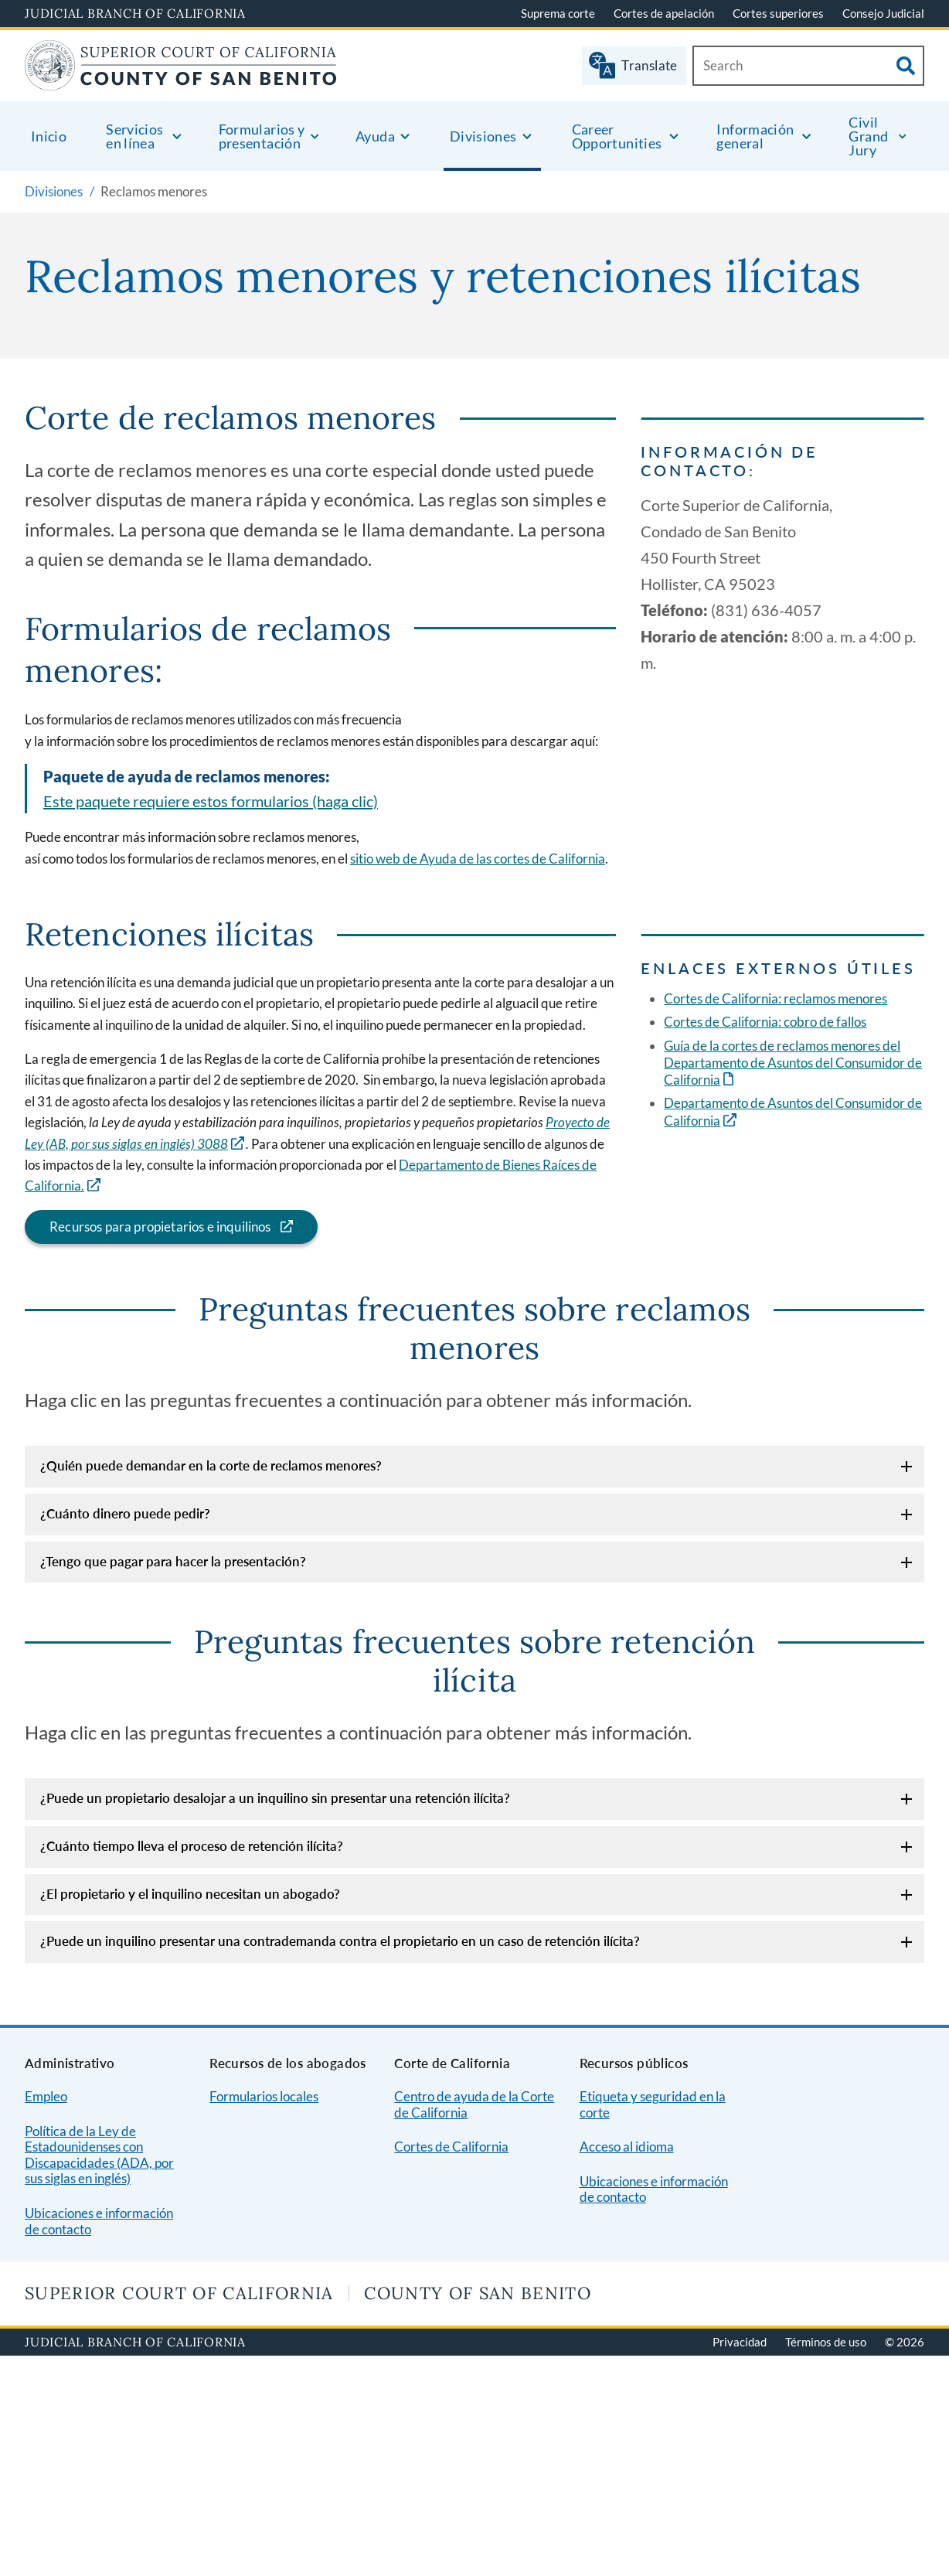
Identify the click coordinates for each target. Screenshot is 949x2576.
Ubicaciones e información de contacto (99, 2221)
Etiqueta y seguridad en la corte (653, 2104)
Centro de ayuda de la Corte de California (474, 2104)
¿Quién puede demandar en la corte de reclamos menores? (211, 1465)
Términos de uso (825, 2342)
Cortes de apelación (664, 13)
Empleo (46, 2096)
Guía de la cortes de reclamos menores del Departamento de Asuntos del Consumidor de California (793, 1063)
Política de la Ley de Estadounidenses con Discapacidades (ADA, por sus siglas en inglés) (99, 2155)
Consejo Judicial (883, 13)
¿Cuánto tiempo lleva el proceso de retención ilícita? (191, 1846)
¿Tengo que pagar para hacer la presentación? (173, 1561)
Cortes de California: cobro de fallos (765, 1022)
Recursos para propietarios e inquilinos (148, 1226)
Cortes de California (451, 2146)
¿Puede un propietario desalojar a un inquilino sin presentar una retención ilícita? (275, 1798)
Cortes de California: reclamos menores (775, 998)
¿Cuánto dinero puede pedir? (125, 1513)
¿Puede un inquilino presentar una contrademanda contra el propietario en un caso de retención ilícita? (340, 1941)
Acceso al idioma (627, 2146)
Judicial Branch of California (135, 13)
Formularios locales (263, 2096)
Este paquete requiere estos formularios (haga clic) (210, 801)
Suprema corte (558, 13)
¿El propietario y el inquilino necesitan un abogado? (190, 1894)
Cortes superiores (778, 13)
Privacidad (740, 2342)
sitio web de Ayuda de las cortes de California (477, 858)
